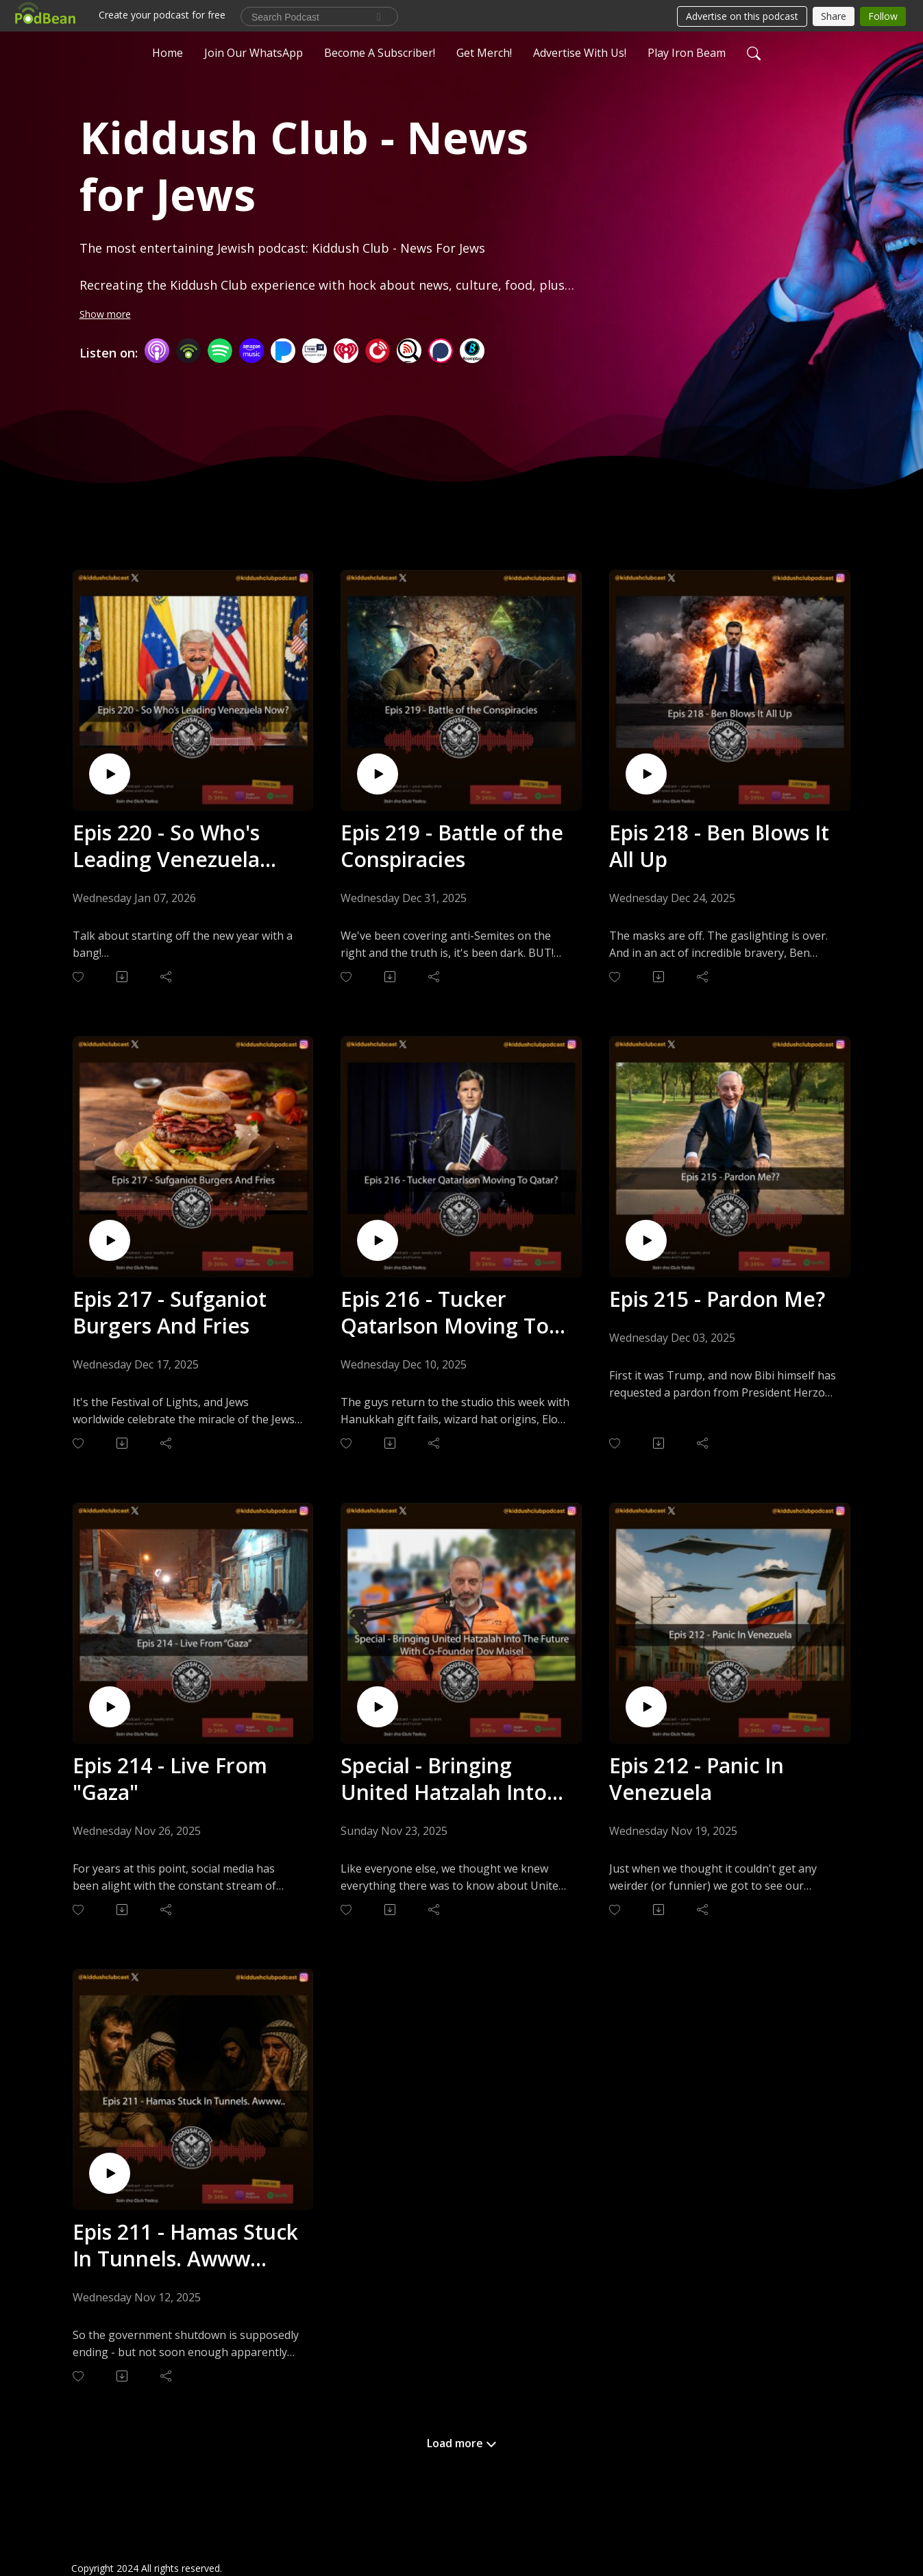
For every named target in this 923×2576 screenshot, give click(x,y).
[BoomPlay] (472, 350)
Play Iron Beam (687, 50)
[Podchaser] (440, 350)
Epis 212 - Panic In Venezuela (696, 1778)
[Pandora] (283, 350)
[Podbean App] (188, 350)
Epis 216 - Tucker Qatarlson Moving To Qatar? (445, 1312)
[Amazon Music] (251, 350)
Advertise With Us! (579, 50)
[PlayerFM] (377, 350)
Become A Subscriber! (379, 50)
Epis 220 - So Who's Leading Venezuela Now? (166, 846)
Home (167, 50)
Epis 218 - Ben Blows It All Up (719, 846)
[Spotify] (220, 350)
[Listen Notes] (409, 350)
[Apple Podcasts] (157, 350)
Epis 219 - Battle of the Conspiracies (452, 846)
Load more (462, 2443)
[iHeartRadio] (346, 350)
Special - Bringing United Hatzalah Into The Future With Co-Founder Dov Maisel (444, 1778)
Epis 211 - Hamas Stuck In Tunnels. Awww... (185, 2245)
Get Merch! (484, 50)
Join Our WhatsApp (253, 50)
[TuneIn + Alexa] (314, 350)
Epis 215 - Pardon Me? (717, 1299)
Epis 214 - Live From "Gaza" (170, 1778)
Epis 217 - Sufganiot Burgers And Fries (170, 1312)
